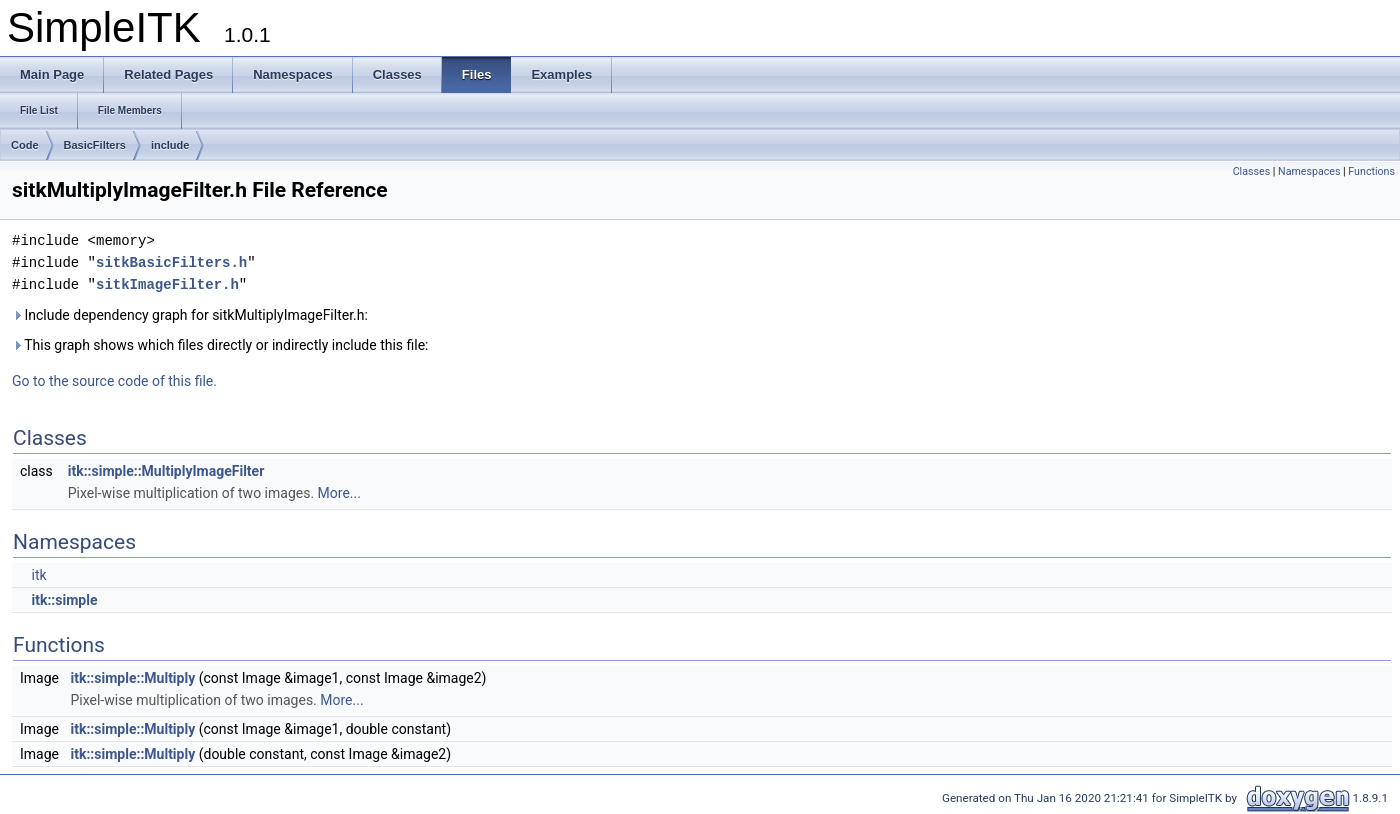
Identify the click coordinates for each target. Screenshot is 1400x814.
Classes (1251, 171)
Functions (1371, 171)
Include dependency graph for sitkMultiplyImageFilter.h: (190, 315)
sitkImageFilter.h (167, 284)
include (170, 145)
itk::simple (64, 600)
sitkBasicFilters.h (171, 262)
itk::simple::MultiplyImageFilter (166, 471)
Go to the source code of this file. (114, 381)
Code (25, 145)
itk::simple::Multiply (132, 678)
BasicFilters (95, 145)
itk (38, 575)
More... (339, 493)
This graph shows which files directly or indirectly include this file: (220, 345)
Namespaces (1309, 171)
